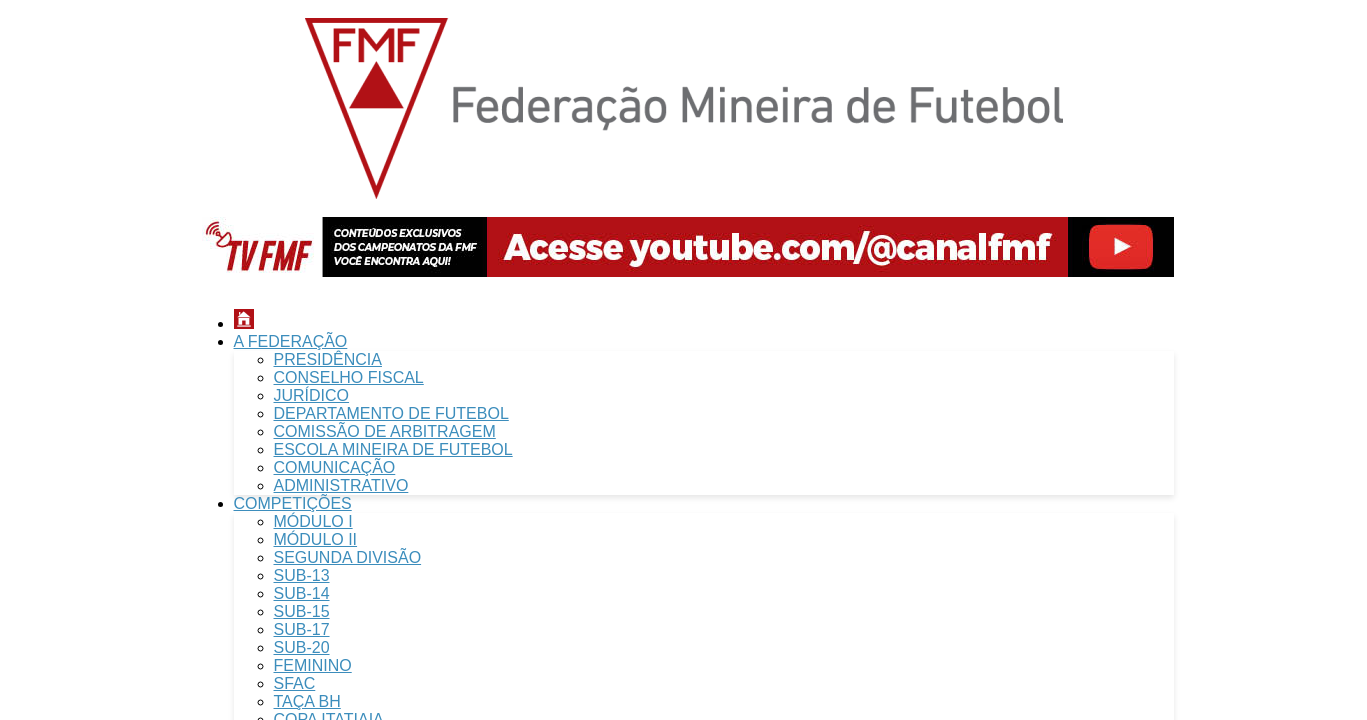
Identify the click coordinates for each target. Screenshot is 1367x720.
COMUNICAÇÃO (335, 467)
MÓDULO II (316, 539)
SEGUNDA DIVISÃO (348, 557)
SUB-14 (302, 593)
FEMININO (313, 665)
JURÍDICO (312, 395)
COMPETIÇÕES (293, 503)
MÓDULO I (313, 521)
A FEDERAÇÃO (291, 341)
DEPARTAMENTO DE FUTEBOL (391, 413)
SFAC (295, 683)
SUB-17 (302, 629)
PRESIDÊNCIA (328, 359)
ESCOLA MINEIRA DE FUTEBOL (393, 449)
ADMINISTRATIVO (341, 485)
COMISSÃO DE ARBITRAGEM (385, 431)
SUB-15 (302, 611)
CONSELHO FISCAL (349, 377)
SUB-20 (302, 647)
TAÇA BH (307, 701)
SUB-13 (302, 575)
